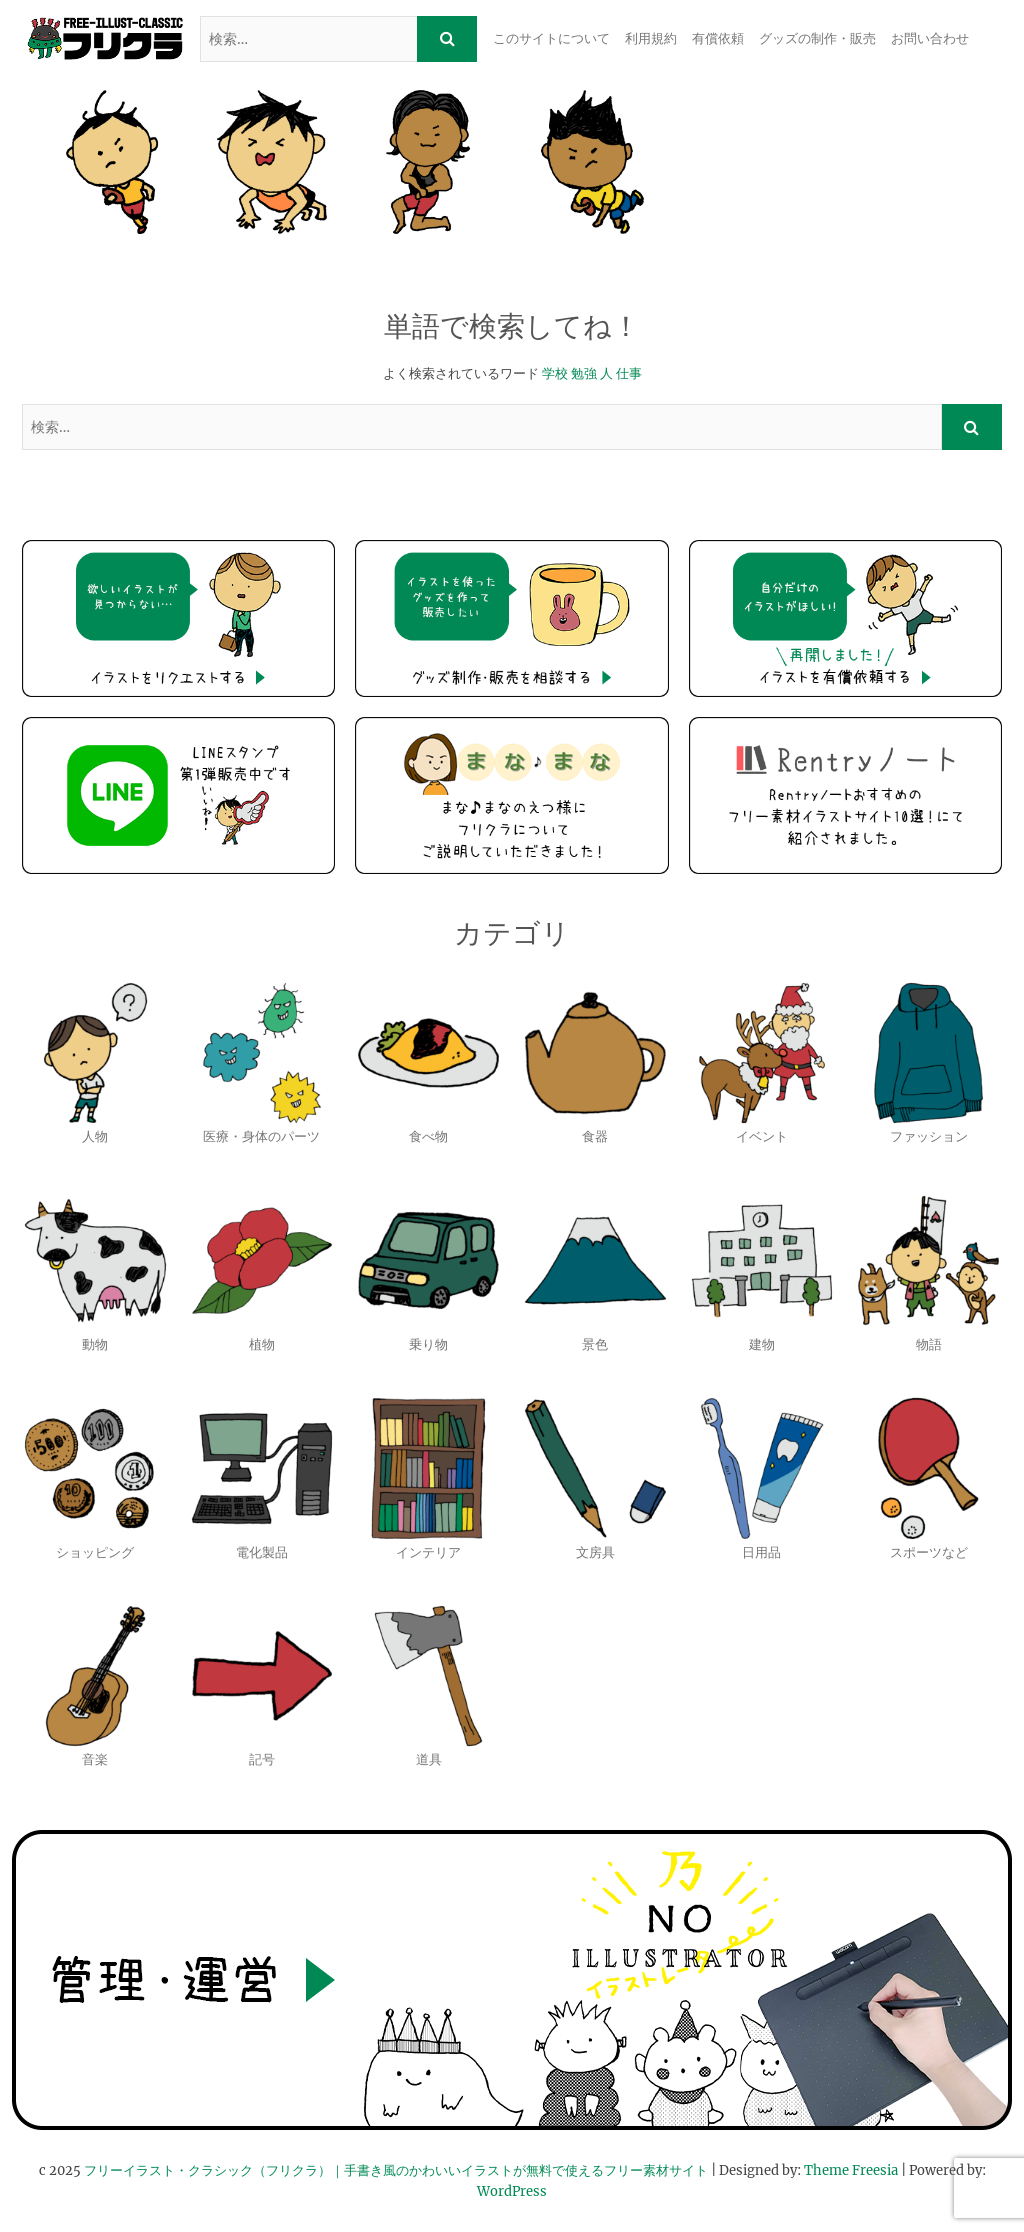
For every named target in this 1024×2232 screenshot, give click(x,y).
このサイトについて (551, 38)
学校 (555, 373)
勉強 (584, 373)
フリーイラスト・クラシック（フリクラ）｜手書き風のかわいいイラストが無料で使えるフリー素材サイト (396, 2170)
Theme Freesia (851, 2170)
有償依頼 (718, 38)
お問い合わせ (930, 38)
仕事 (629, 373)
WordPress (512, 2191)
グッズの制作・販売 (817, 38)
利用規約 (651, 38)
